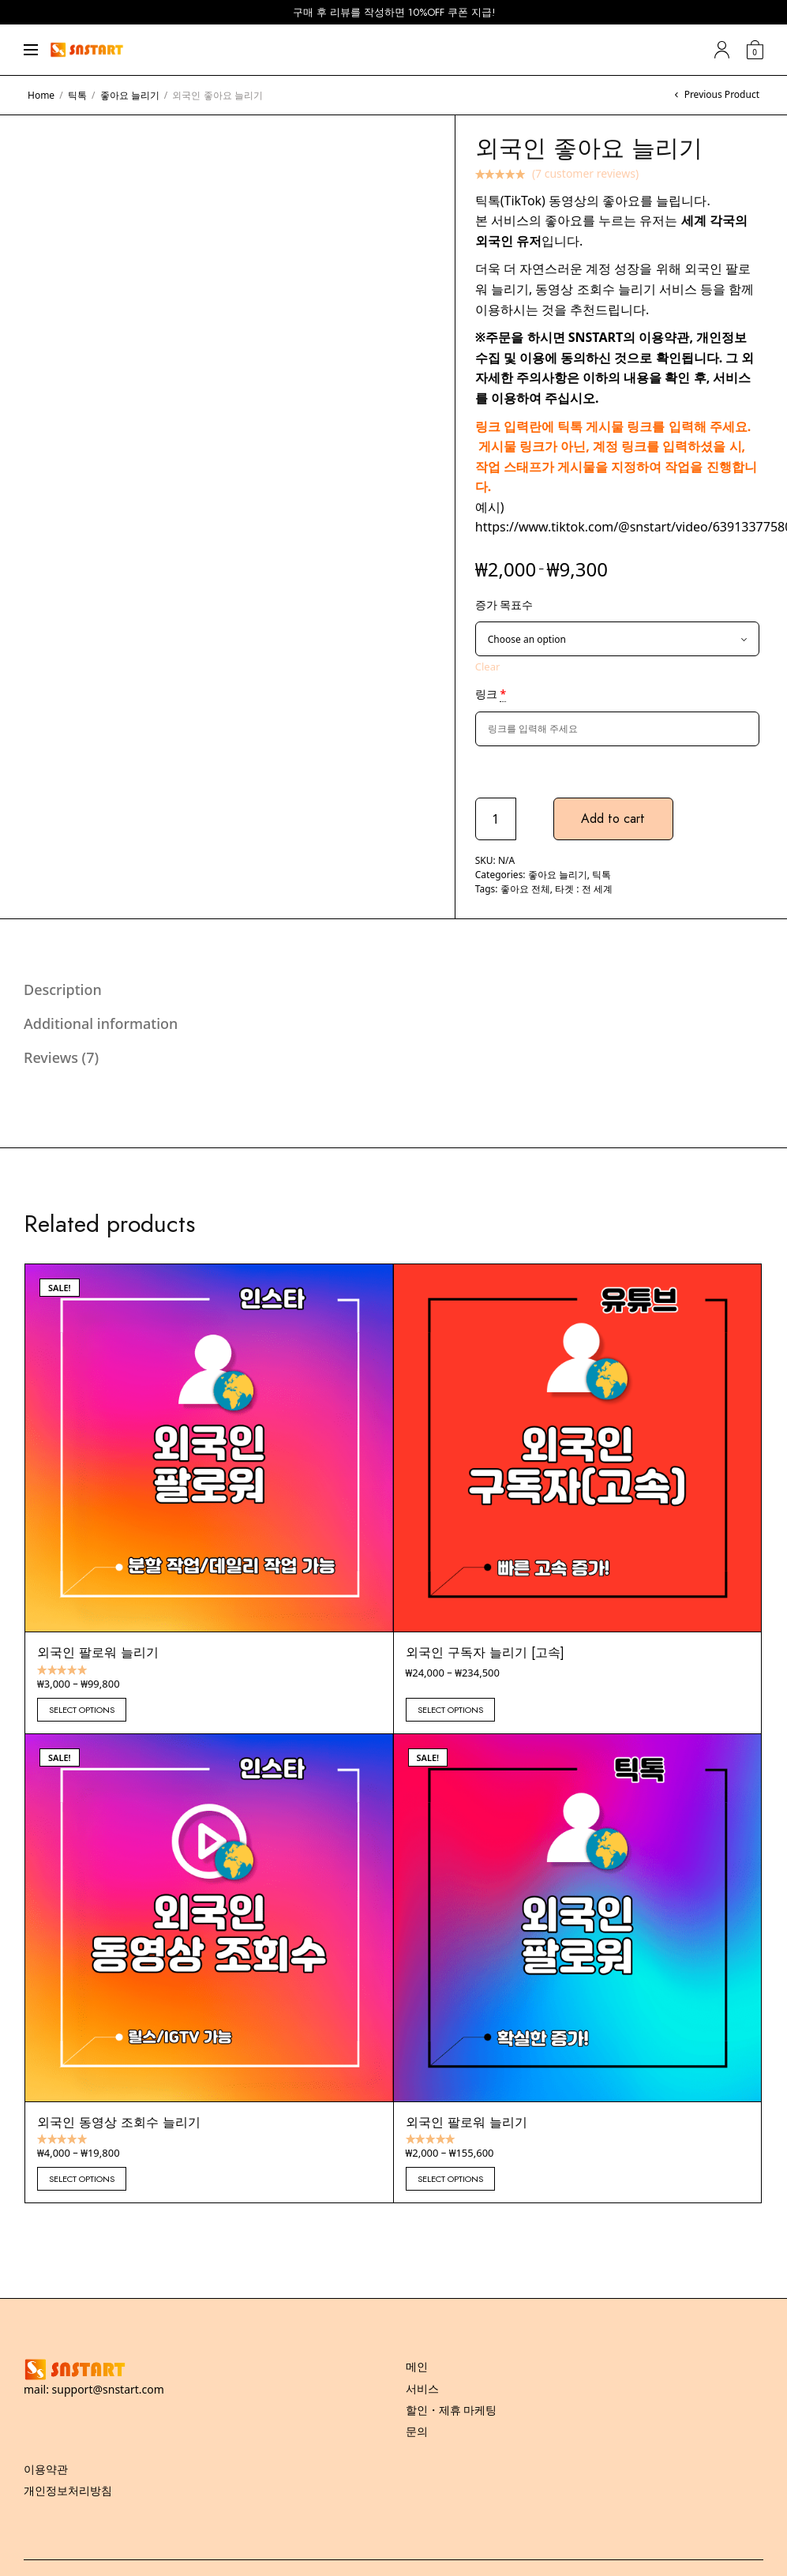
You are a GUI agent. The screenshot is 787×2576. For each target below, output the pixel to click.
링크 (490, 694)
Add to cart (614, 818)
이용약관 (664, 337)
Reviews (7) (61, 1057)
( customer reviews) (585, 173)
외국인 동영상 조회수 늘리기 (118, 2122)
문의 (417, 2431)
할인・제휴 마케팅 (451, 2409)
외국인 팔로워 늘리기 (98, 1652)
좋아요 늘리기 (129, 95)
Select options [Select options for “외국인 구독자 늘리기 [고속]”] (450, 1709)
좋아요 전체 (525, 889)
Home (41, 95)
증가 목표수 (504, 604)
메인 (417, 2366)
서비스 (422, 2388)
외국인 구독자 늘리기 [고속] (485, 1652)
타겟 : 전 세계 (584, 889)
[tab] (382, 989)
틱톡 (77, 95)
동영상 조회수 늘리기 (597, 289)
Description (63, 989)
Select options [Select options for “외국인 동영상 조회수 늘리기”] (81, 2178)
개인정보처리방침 (68, 2490)
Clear (487, 667)
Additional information (101, 1023)
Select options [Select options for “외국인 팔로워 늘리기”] (81, 1709)
